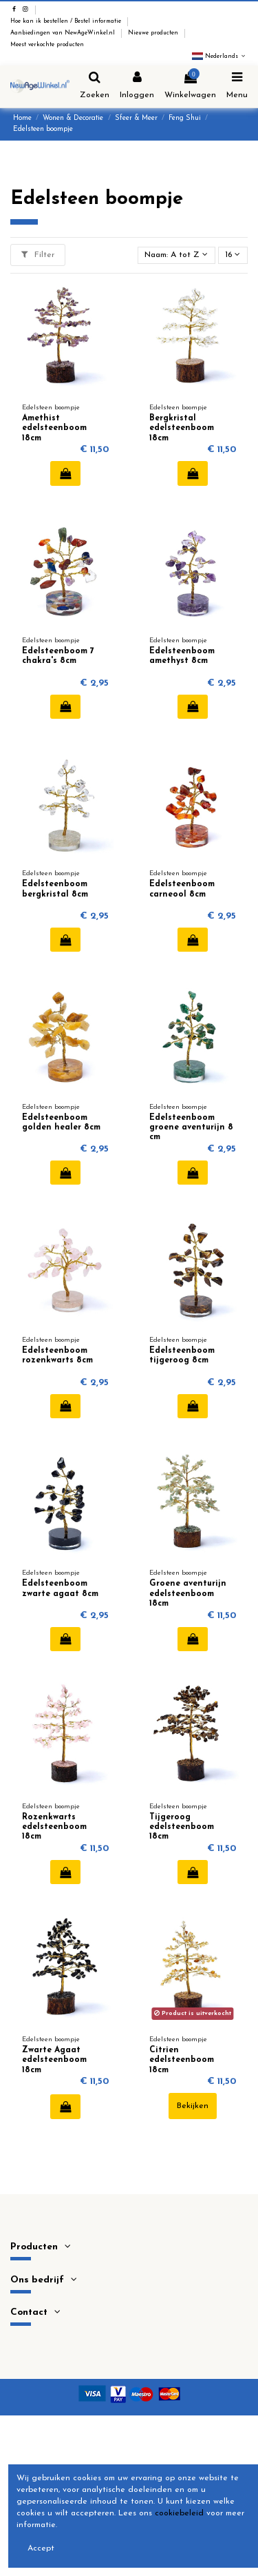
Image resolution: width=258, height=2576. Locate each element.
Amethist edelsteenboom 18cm (54, 428)
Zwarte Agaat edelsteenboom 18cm (54, 2060)
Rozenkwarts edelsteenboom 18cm (54, 1827)
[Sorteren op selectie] (176, 255)
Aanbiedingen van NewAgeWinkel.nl (63, 33)
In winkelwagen (65, 473)
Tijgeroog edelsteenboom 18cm (181, 1827)
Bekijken (192, 2106)
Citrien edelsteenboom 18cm (181, 2060)
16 (232, 254)
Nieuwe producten (154, 33)
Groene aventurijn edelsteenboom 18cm (187, 1594)
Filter (37, 254)
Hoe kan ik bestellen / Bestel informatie (66, 21)
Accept (41, 2548)
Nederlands (220, 56)
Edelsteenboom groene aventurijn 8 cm (191, 1128)
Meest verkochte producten (47, 45)
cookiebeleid (179, 2513)
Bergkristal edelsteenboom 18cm (181, 428)
